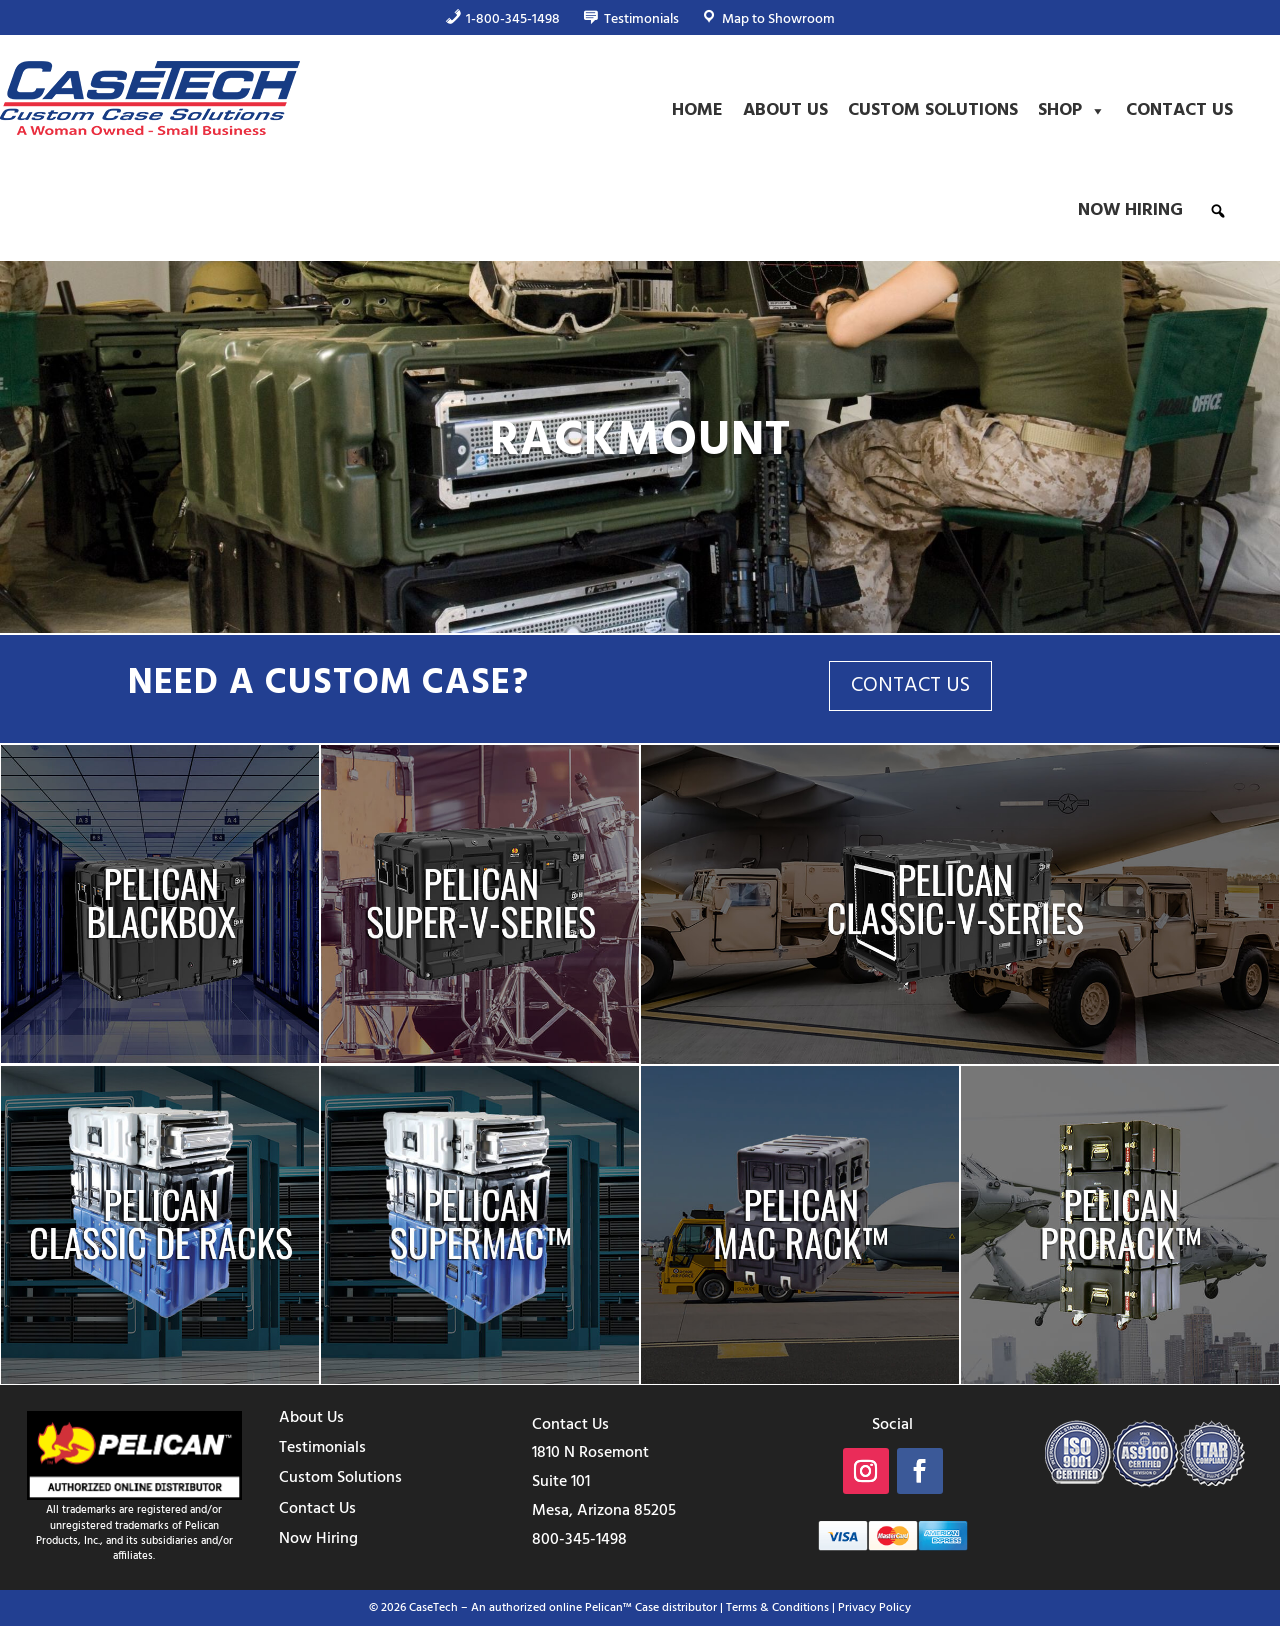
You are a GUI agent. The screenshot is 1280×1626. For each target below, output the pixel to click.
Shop (1072, 111)
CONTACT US (910, 685)
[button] (1218, 211)
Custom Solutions (933, 110)
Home (697, 110)
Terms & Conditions (777, 1608)
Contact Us (1179, 110)
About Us (785, 110)
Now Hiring (1130, 210)
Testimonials (322, 1448)
